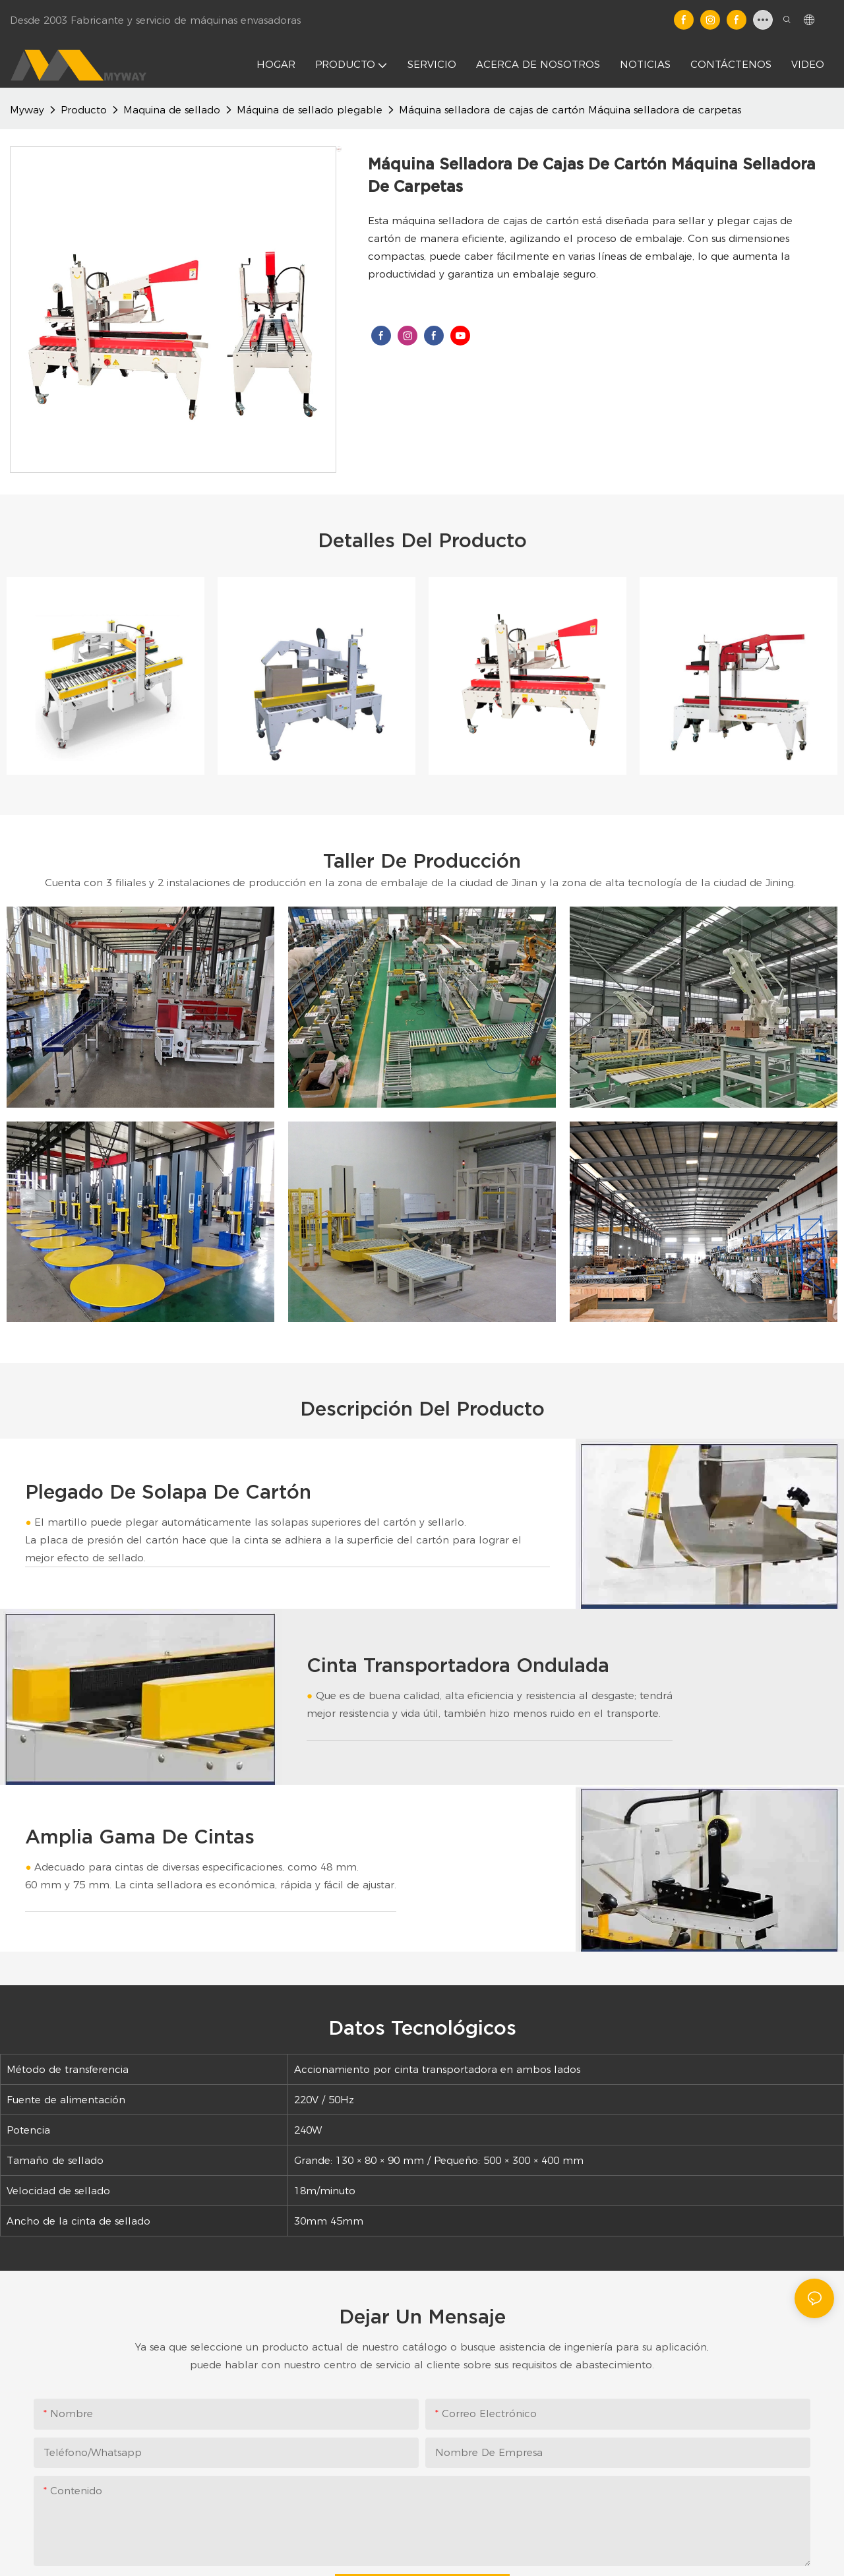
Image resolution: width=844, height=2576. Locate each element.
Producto (84, 110)
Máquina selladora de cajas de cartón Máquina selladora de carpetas (570, 110)
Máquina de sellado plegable (309, 110)
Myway (27, 110)
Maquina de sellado (171, 110)
